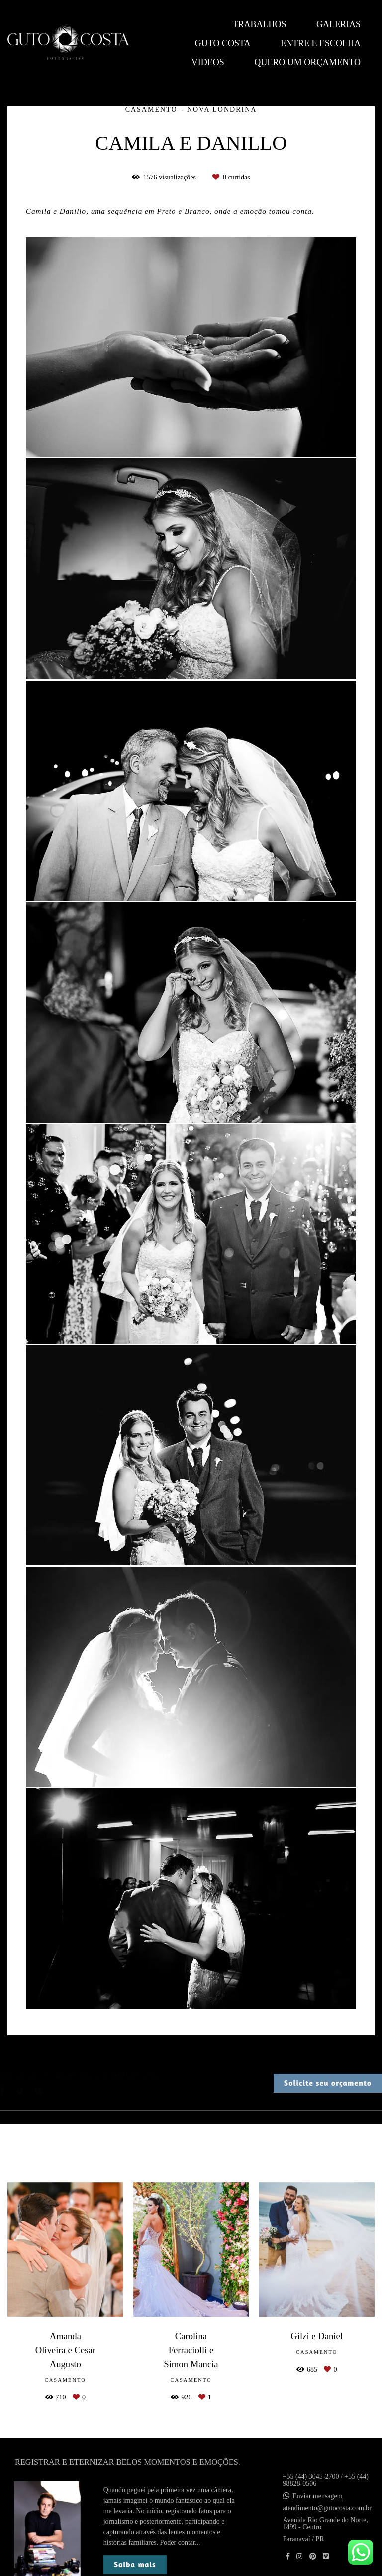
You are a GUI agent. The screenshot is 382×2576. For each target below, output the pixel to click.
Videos (207, 62)
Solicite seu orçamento (328, 2083)
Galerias (338, 24)
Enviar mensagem (317, 2496)
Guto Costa (223, 43)
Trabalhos (259, 24)
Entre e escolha (321, 43)
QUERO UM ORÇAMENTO (307, 62)
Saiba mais (135, 2564)
